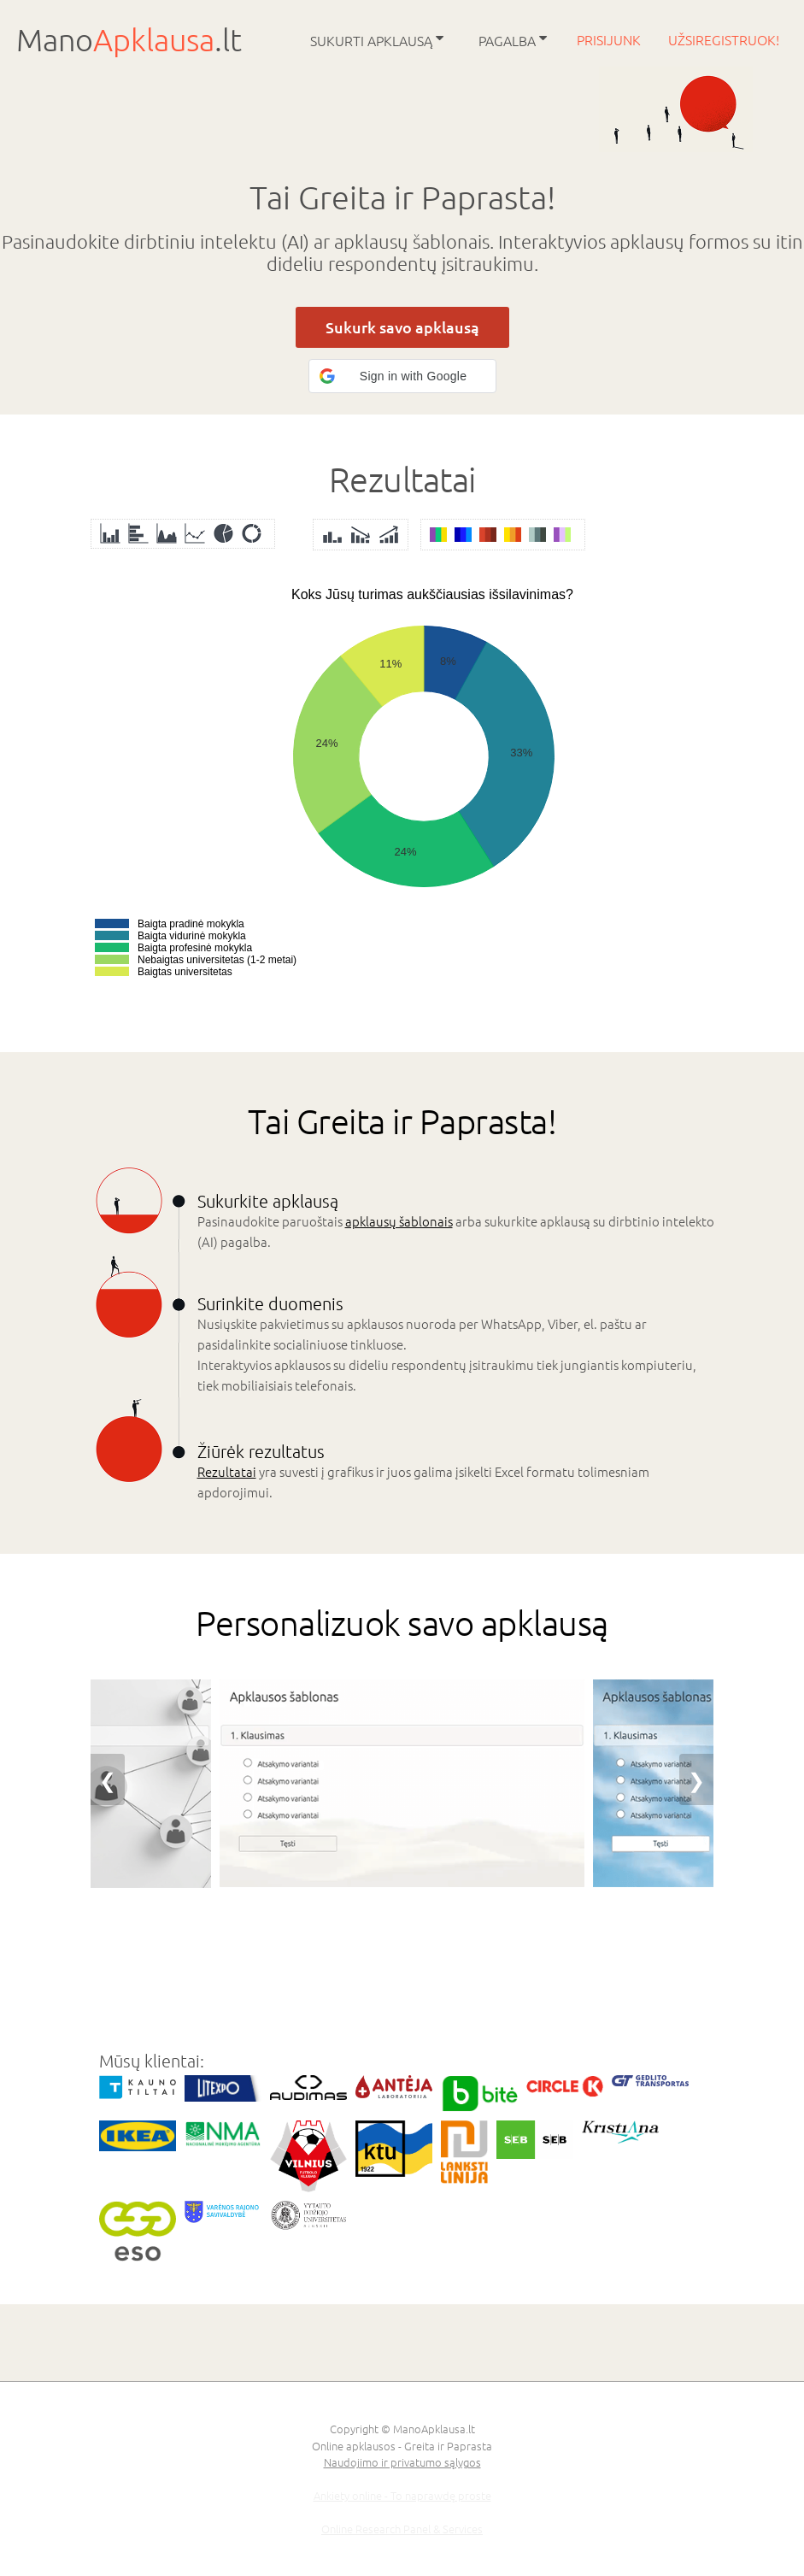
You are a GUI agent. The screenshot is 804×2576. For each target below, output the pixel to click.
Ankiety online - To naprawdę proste (402, 2495)
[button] (402, 376)
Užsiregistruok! (723, 39)
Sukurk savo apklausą (402, 327)
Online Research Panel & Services (402, 2528)
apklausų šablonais (399, 1221)
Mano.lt (129, 39)
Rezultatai (226, 1471)
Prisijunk (610, 39)
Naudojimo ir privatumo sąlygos (402, 2462)
